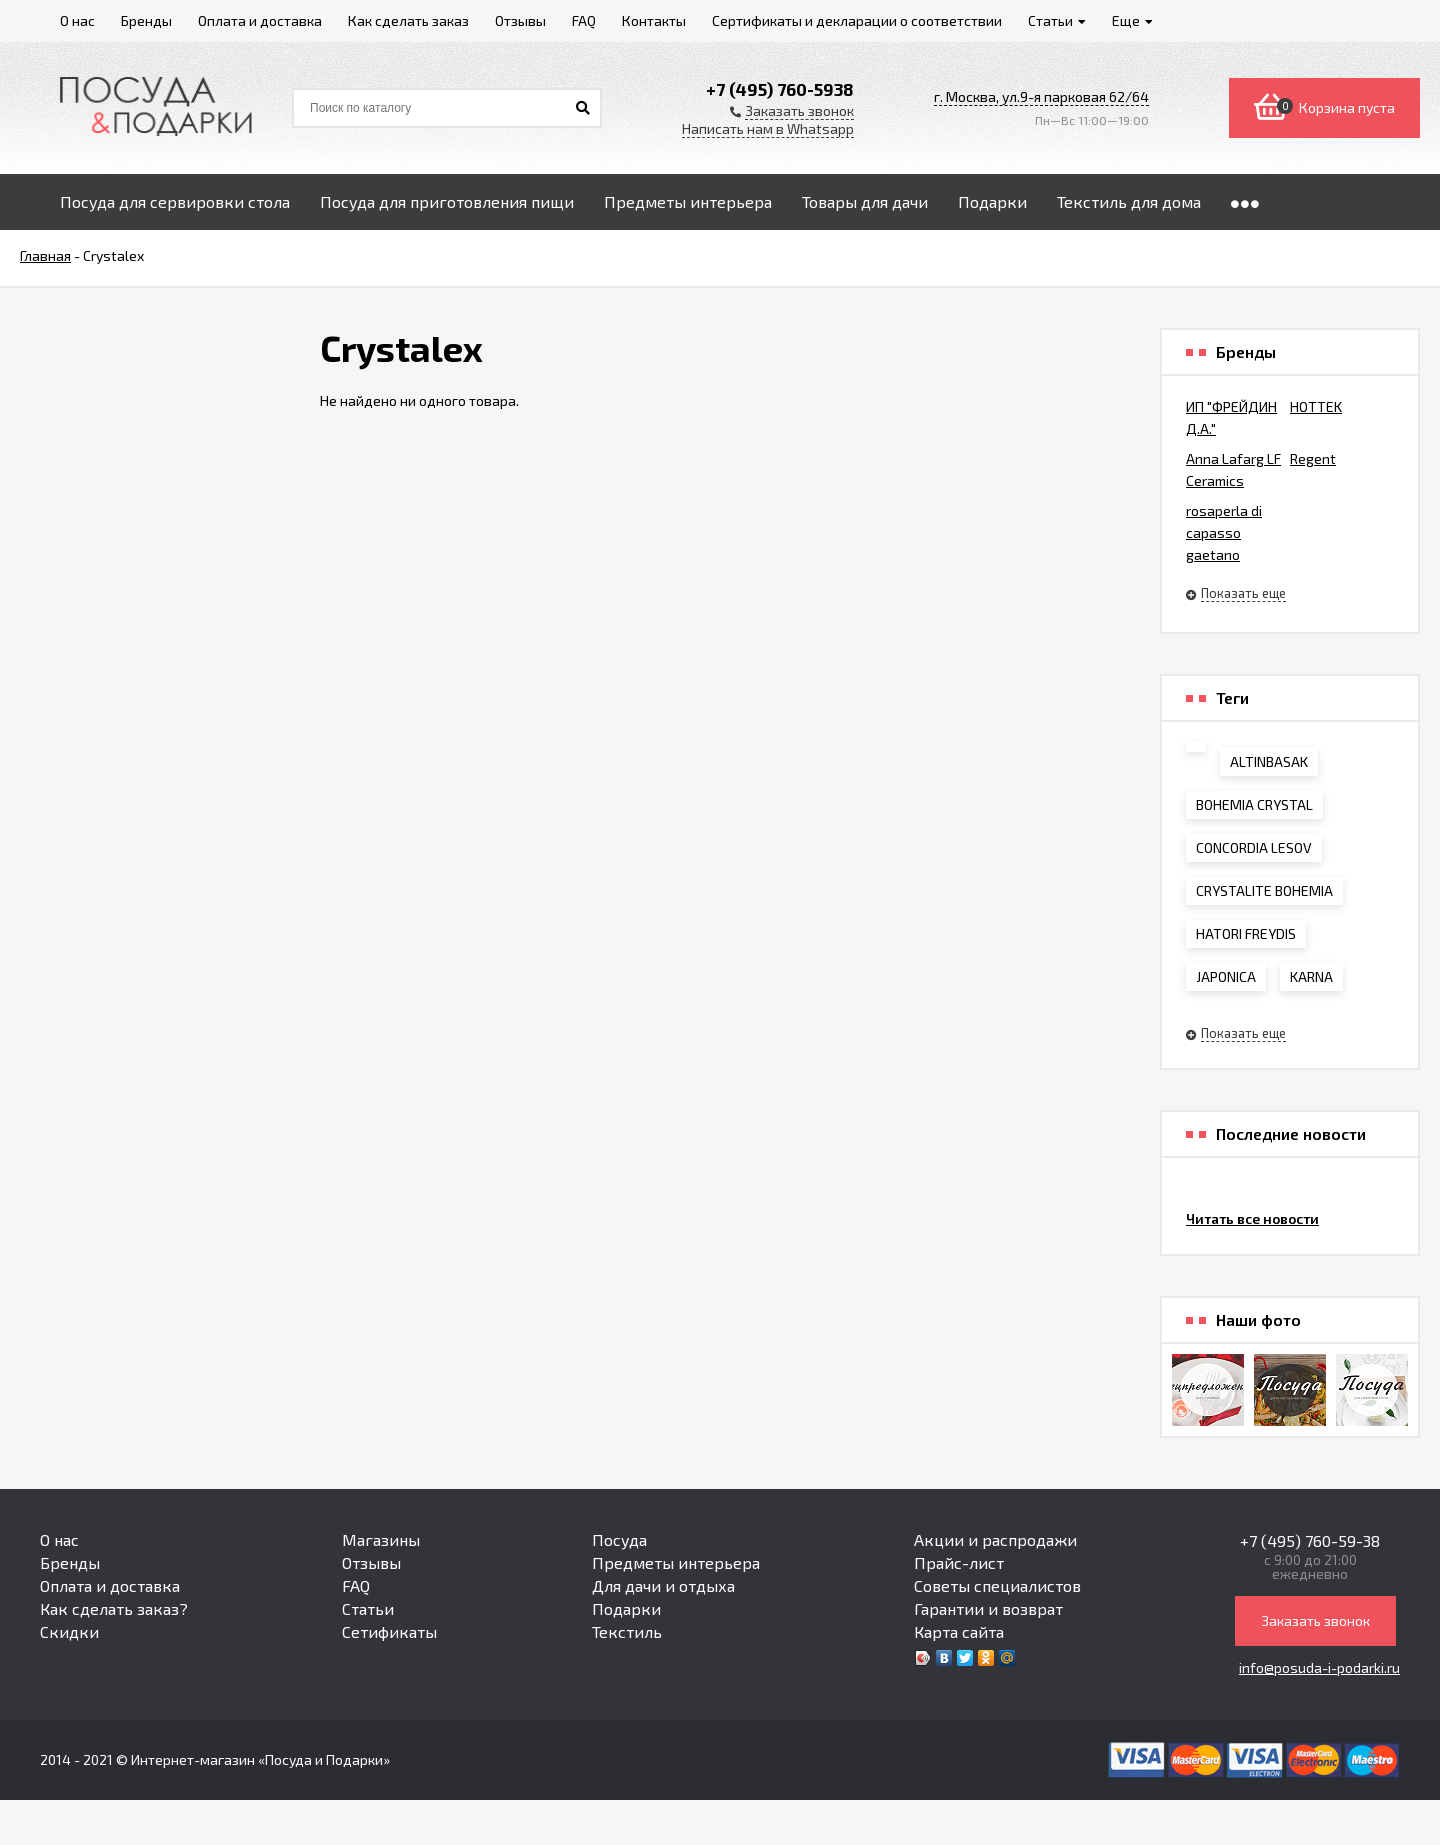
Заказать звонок (1315, 1620)
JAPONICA (1226, 976)
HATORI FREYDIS (1246, 933)
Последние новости (1291, 1134)
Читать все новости (1252, 1218)
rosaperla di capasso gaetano (1224, 532)
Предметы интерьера (676, 1562)
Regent (1313, 458)
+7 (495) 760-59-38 (1310, 1540)
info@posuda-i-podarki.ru (1319, 1667)
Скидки (69, 1631)
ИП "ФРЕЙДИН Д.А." (1231, 417)
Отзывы (371, 1562)
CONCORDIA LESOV (1254, 847)
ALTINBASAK (1269, 761)
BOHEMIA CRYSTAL (1254, 804)
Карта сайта (959, 1631)
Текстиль (627, 1631)
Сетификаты (389, 1631)
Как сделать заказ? (114, 1608)
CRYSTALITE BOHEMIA (1264, 890)
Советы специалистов (997, 1585)
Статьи (368, 1608)
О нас (59, 1539)
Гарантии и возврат (988, 1608)
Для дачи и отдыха (663, 1585)
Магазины (381, 1539)
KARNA (1311, 976)
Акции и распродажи (995, 1539)
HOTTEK (1316, 406)
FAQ (356, 1585)
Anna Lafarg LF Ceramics (1233, 469)
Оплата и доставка (110, 1585)
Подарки (626, 1608)
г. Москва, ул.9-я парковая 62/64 (1041, 96)
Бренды (70, 1562)
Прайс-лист (959, 1562)
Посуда (619, 1539)
